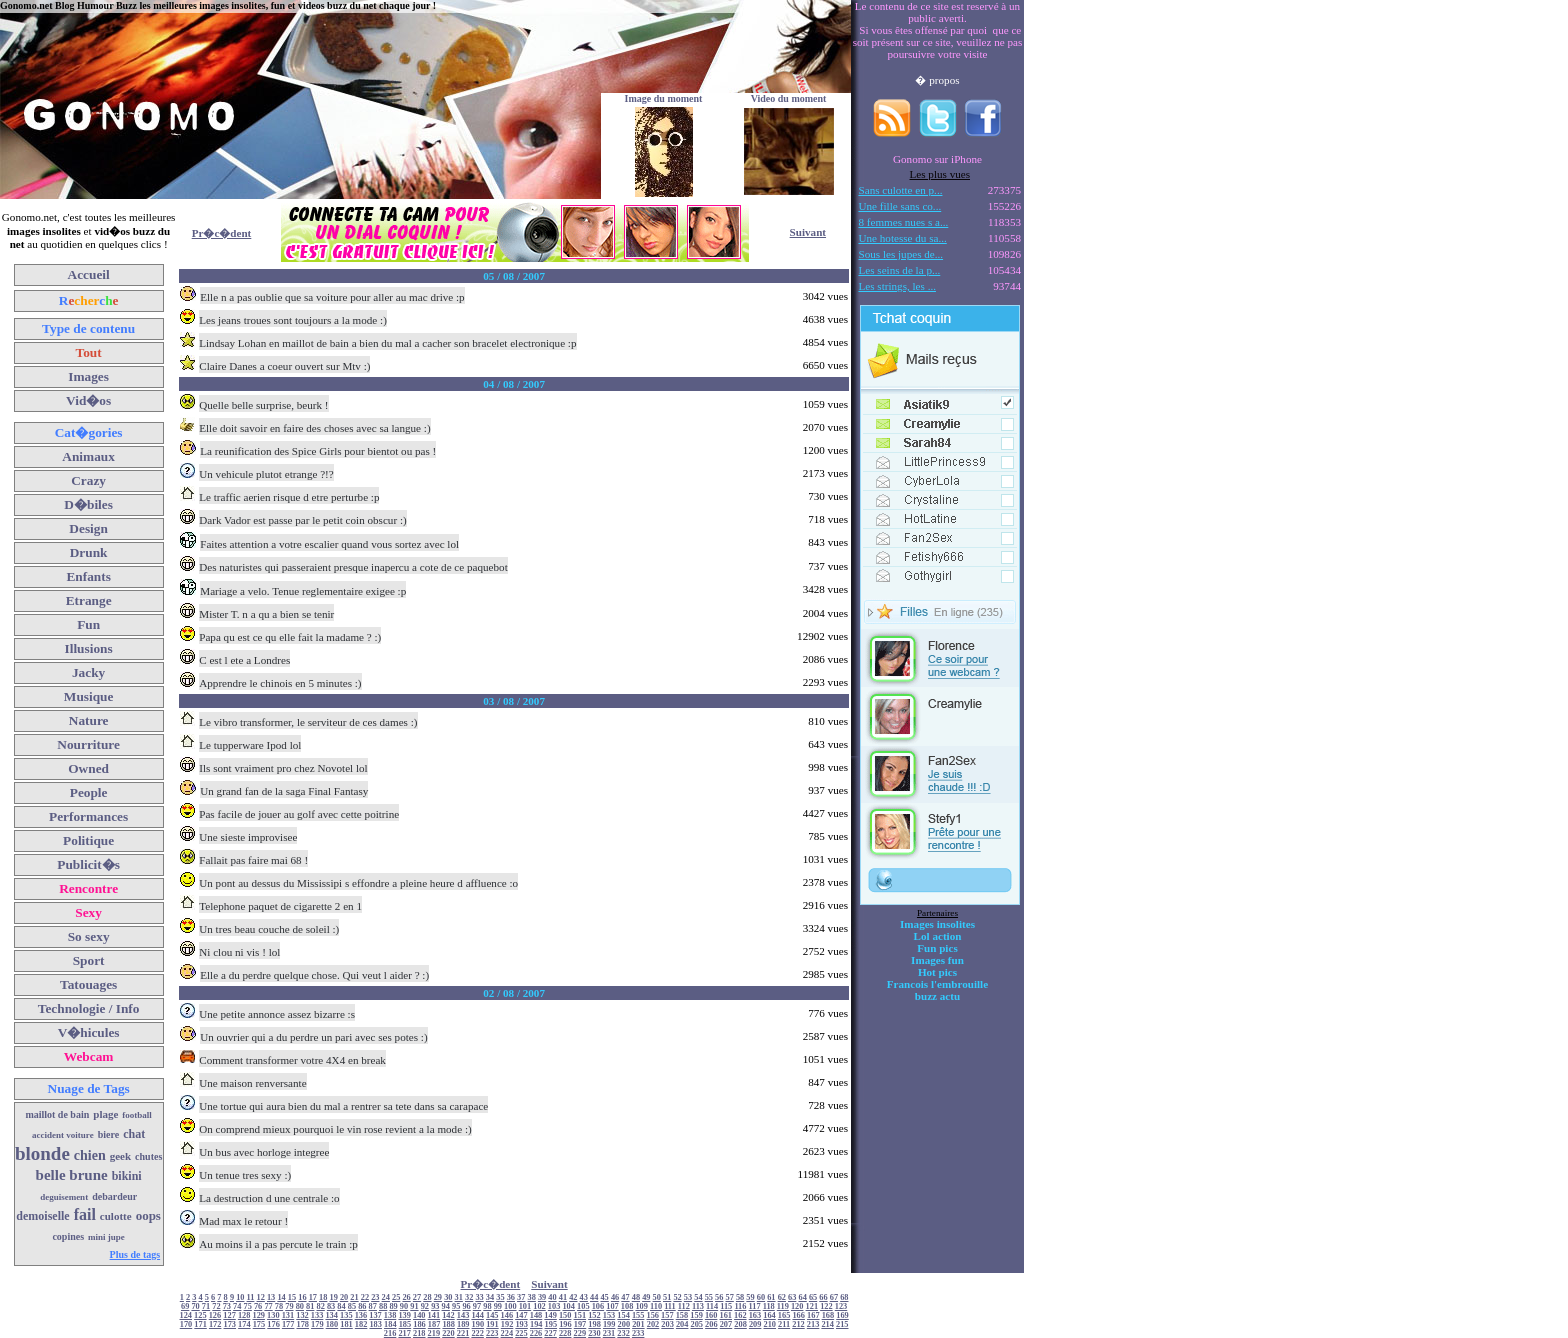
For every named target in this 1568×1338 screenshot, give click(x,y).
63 (792, 1297)
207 (726, 1324)
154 (623, 1315)
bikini (127, 1176)
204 (682, 1324)
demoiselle (42, 1216)
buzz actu (937, 996)
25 (396, 1297)
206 (711, 1324)
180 (332, 1324)
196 (565, 1324)
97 (477, 1306)
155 (638, 1315)
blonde (42, 1153)
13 (271, 1297)
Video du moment (789, 98)
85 (352, 1306)
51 (667, 1297)
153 (609, 1315)
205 (697, 1324)
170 (186, 1324)
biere (108, 1134)
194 (536, 1324)
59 (750, 1297)
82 (320, 1306)
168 (828, 1315)
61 (771, 1297)
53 (688, 1297)
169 (842, 1315)
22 (365, 1297)
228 (565, 1333)
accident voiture (63, 1135)
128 (244, 1315)
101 (525, 1306)
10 (240, 1297)
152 (594, 1315)
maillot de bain (57, 1114)
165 (784, 1315)
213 (813, 1324)
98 (487, 1306)
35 (500, 1297)
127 (229, 1315)
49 (646, 1297)
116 (740, 1306)
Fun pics (937, 948)
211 (784, 1324)
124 (186, 1315)
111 (670, 1306)
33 (479, 1297)
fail (85, 1214)
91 (414, 1306)
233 (638, 1333)
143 (463, 1315)
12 (261, 1297)
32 (469, 1297)
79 (289, 1306)
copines (68, 1236)
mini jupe (106, 1237)
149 (550, 1315)
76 (258, 1306)
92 (425, 1306)
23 (375, 1297)
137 (375, 1315)
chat (134, 1134)
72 (216, 1306)
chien (90, 1155)
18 (323, 1297)
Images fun (937, 960)
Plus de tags (135, 1254)
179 (317, 1324)
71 (206, 1306)
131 (288, 1315)
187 (434, 1324)
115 (726, 1306)
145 (492, 1315)
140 (419, 1315)
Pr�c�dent (222, 233)
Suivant (808, 232)
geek (120, 1156)
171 (200, 1324)
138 (390, 1315)
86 (362, 1306)
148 (536, 1315)
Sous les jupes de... (901, 254)
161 (725, 1315)
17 (313, 1297)
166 (798, 1315)
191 (492, 1324)
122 (826, 1306)
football (137, 1115)
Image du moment (664, 98)
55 (709, 1297)
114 (712, 1306)
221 (463, 1333)
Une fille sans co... (900, 206)
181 (346, 1324)
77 (268, 1306)
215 (842, 1324)
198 (594, 1324)
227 (550, 1333)
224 (507, 1333)
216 (390, 1333)
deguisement (64, 1197)
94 (446, 1306)
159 (696, 1315)
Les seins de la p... (900, 270)
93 (435, 1306)
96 (466, 1306)
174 (244, 1324)
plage (105, 1114)
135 (346, 1315)
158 (682, 1315)
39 (542, 1297)
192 (507, 1324)
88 (383, 1306)
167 (813, 1315)
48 (636, 1297)
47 (625, 1297)
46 (615, 1297)
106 (598, 1306)
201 (638, 1324)
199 (609, 1324)
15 (292, 1297)
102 (539, 1306)
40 (552, 1297)
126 (215, 1315)
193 (521, 1324)
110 (656, 1306)
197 (580, 1324)
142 (448, 1315)
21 (354, 1297)
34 (490, 1297)
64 (802, 1297)
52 (677, 1297)
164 (769, 1315)
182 (361, 1324)
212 (798, 1324)
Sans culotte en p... (901, 190)
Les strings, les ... (897, 286)
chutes (148, 1156)
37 (521, 1297)
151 (580, 1315)
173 (230, 1324)
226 (536, 1333)
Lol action (938, 936)
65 (813, 1297)
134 (331, 1315)
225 (521, 1333)
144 (477, 1315)
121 (812, 1306)
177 (288, 1324)
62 (782, 1297)
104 (568, 1306)
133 (317, 1315)
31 (459, 1297)
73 (227, 1306)
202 (653, 1324)
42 (573, 1297)
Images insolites (937, 924)
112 (684, 1306)
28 (427, 1297)
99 (498, 1306)
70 (195, 1306)
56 (719, 1297)
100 (510, 1306)
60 (761, 1297)
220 (448, 1333)
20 (344, 1297)
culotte (116, 1216)
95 (456, 1306)
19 (333, 1297)
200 (624, 1324)
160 (711, 1315)
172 (215, 1324)
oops (148, 1215)
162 (740, 1315)
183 (375, 1324)
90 (404, 1306)
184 (390, 1324)
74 (237, 1306)
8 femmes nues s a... (904, 222)
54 (698, 1297)
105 (583, 1306)
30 (448, 1297)
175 (259, 1324)
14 (281, 1297)
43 (584, 1297)
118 (769, 1306)
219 (434, 1333)
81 (310, 1306)
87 (373, 1306)
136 (361, 1315)
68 (844, 1297)
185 (405, 1324)
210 (769, 1324)
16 (302, 1297)
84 (341, 1306)
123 (841, 1306)
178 (302, 1324)
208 (740, 1324)
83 (331, 1306)
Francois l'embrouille (937, 984)
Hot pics (937, 972)
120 (797, 1306)
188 (448, 1324)
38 (532, 1297)
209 (755, 1324)
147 (521, 1315)
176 (273, 1324)
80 (300, 1306)
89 (393, 1306)
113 (698, 1306)
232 (623, 1333)
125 (200, 1315)
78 (279, 1306)
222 (477, 1333)
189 (463, 1324)
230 (594, 1333)
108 (627, 1306)
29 (438, 1297)
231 (609, 1333)
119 (783, 1306)
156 (653, 1315)
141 (434, 1315)
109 (641, 1306)
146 (507, 1315)
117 (755, 1306)
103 (554, 1306)
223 (492, 1333)
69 (185, 1306)
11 (251, 1297)
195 (551, 1324)
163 (755, 1315)
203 (667, 1324)
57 (730, 1297)
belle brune (72, 1175)
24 (386, 1297)
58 (740, 1297)
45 (604, 1297)
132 (302, 1315)
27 (417, 1297)
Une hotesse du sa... (903, 238)
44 (594, 1297)
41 (563, 1297)
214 (827, 1324)
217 (404, 1333)
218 (419, 1333)
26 (406, 1297)
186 (419, 1324)
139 (404, 1315)
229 (580, 1333)
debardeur (114, 1196)
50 (657, 1297)
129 (258, 1315)
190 (478, 1324)
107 (612, 1306)
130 (273, 1315)
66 (823, 1297)
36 (511, 1297)
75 (248, 1306)
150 (565, 1315)
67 (834, 1297)
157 (667, 1315)
